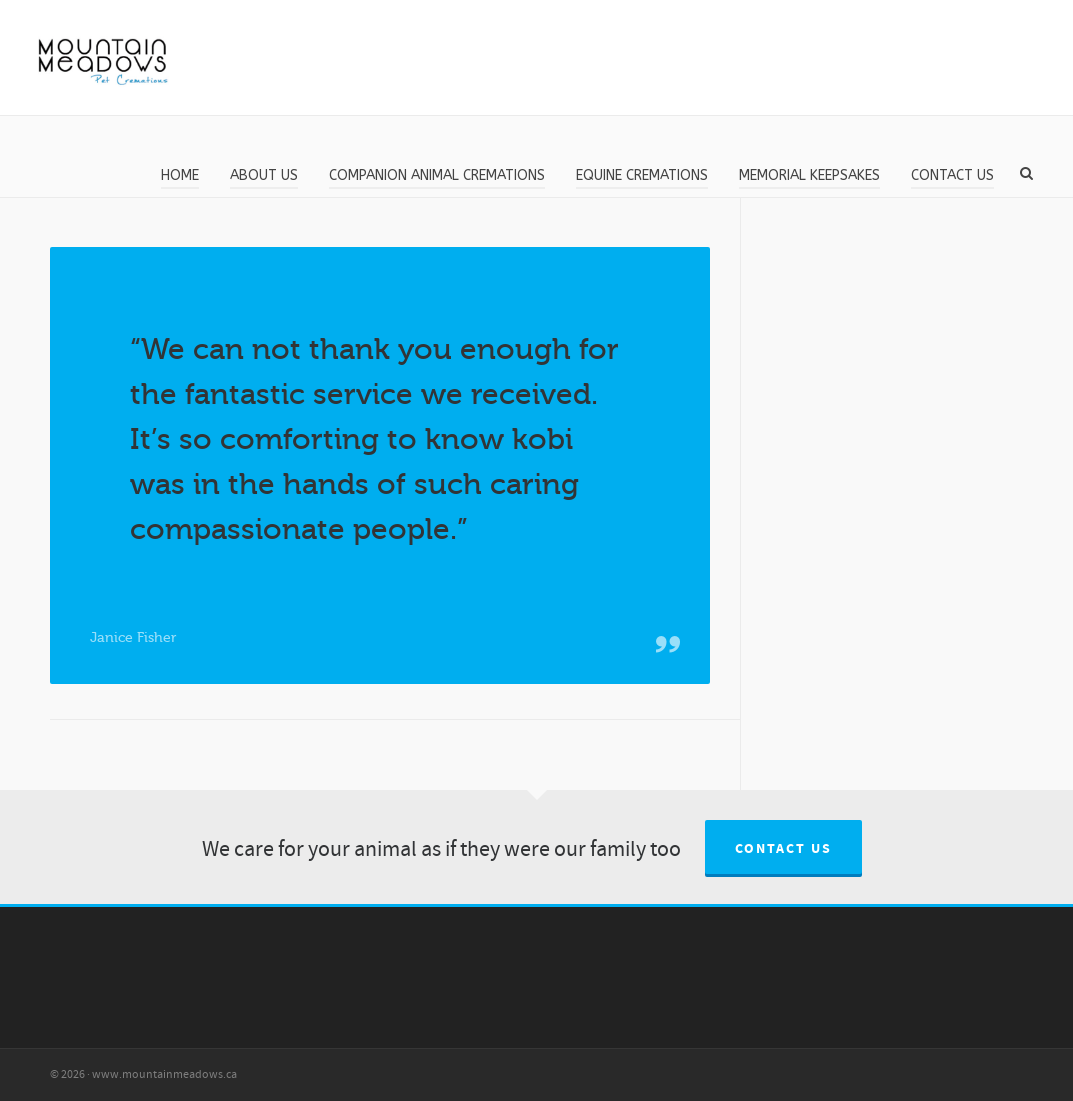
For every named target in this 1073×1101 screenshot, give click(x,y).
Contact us (783, 849)
